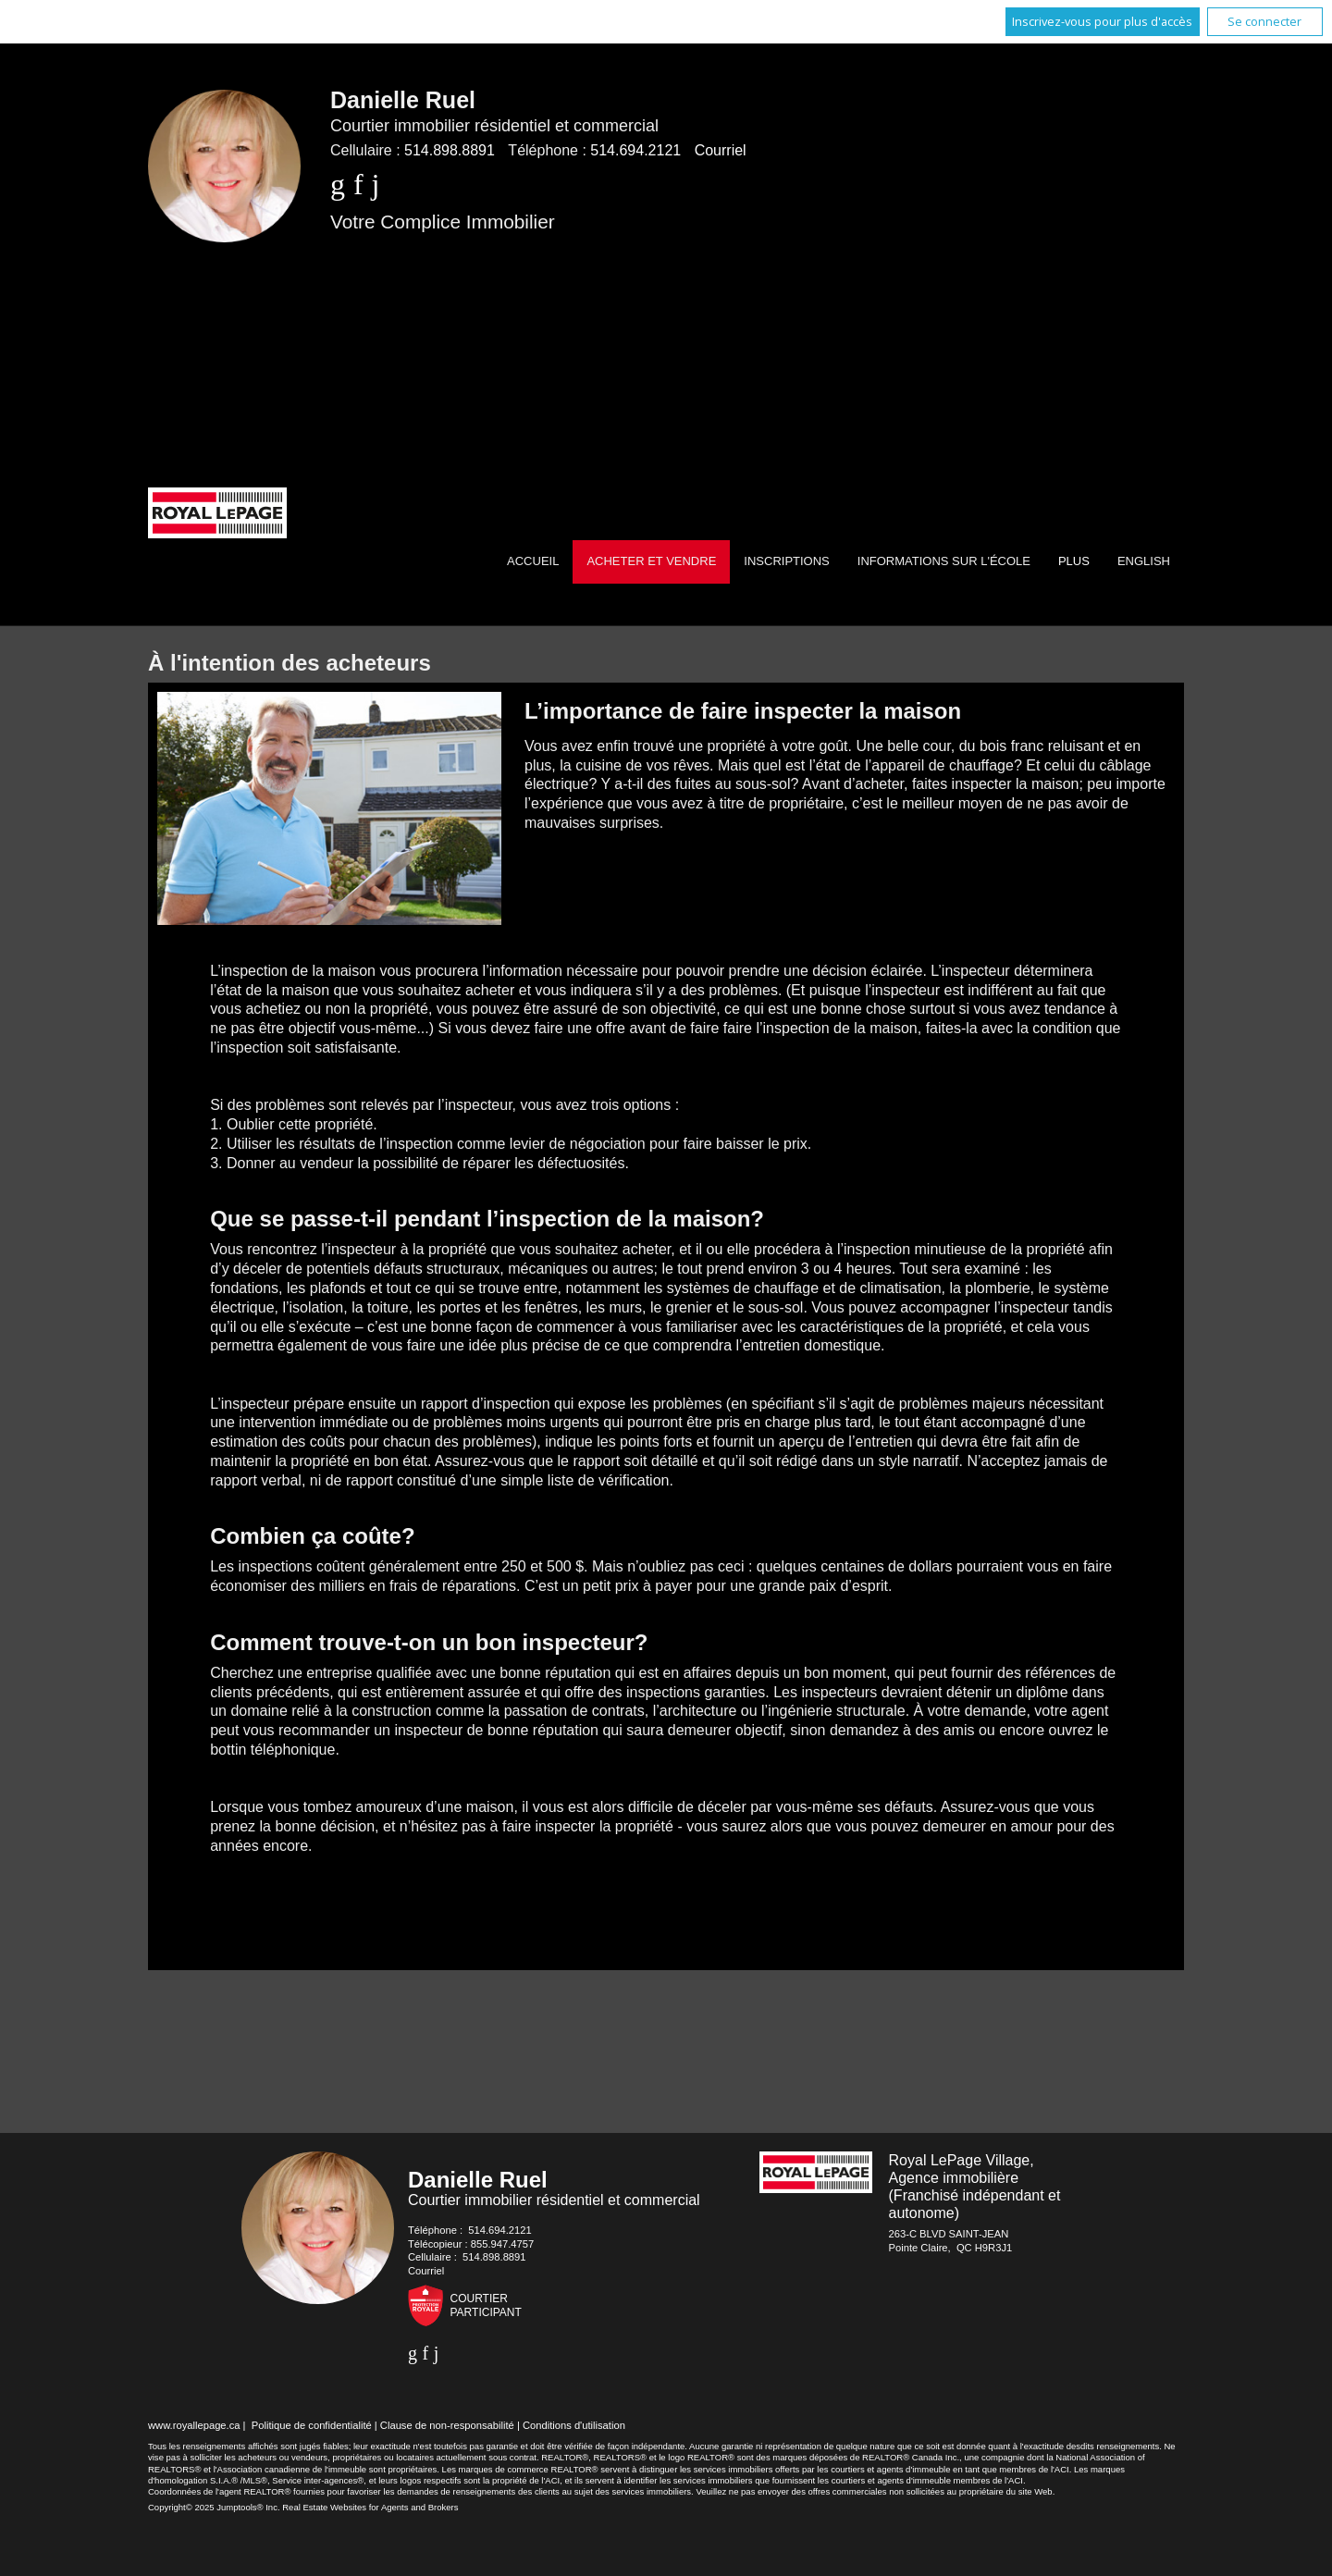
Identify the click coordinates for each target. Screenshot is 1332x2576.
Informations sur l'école (943, 561)
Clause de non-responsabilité (447, 2425)
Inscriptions (786, 561)
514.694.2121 (635, 150)
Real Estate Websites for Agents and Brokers (370, 2507)
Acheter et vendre (651, 561)
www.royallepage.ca (194, 2425)
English (1143, 561)
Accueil (533, 561)
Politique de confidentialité (312, 2425)
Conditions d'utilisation (574, 2425)
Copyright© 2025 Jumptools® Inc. (214, 2507)
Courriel (720, 150)
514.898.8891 (449, 150)
